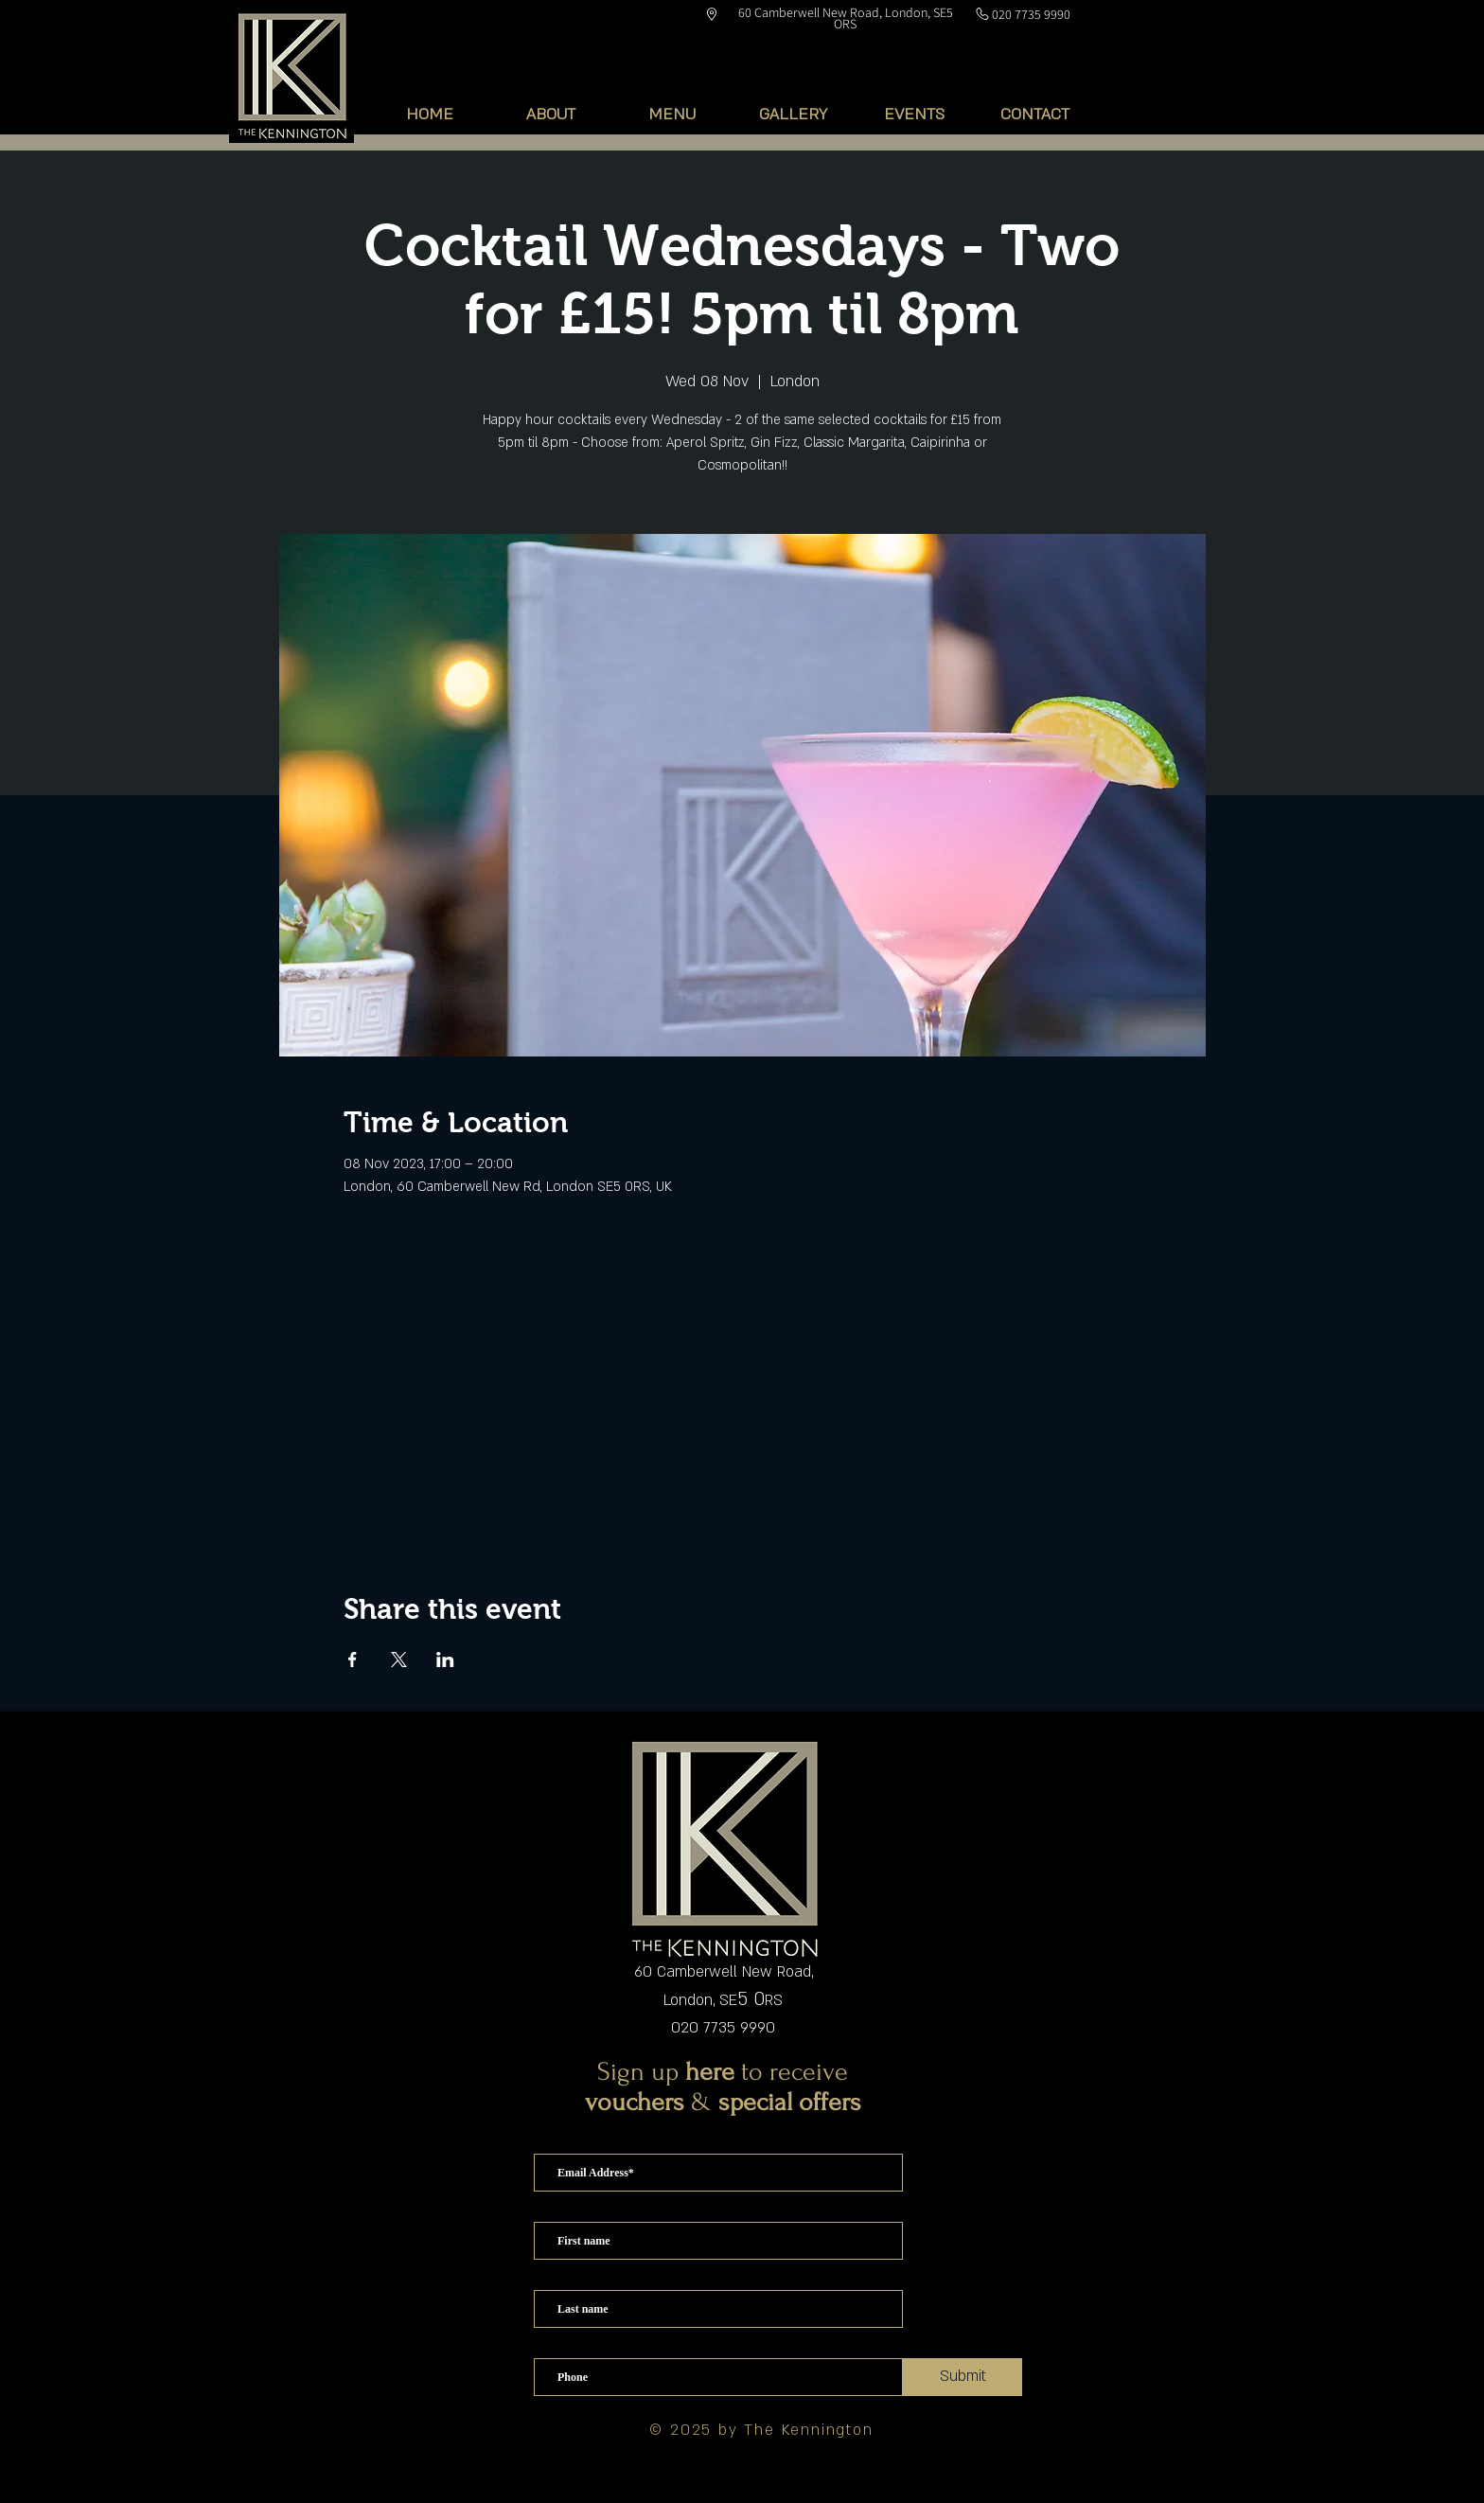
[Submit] (962, 2377)
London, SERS (723, 2000)
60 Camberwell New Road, (723, 1972)
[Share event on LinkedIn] (445, 1659)
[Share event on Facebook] (353, 1659)
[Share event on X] (399, 1659)
